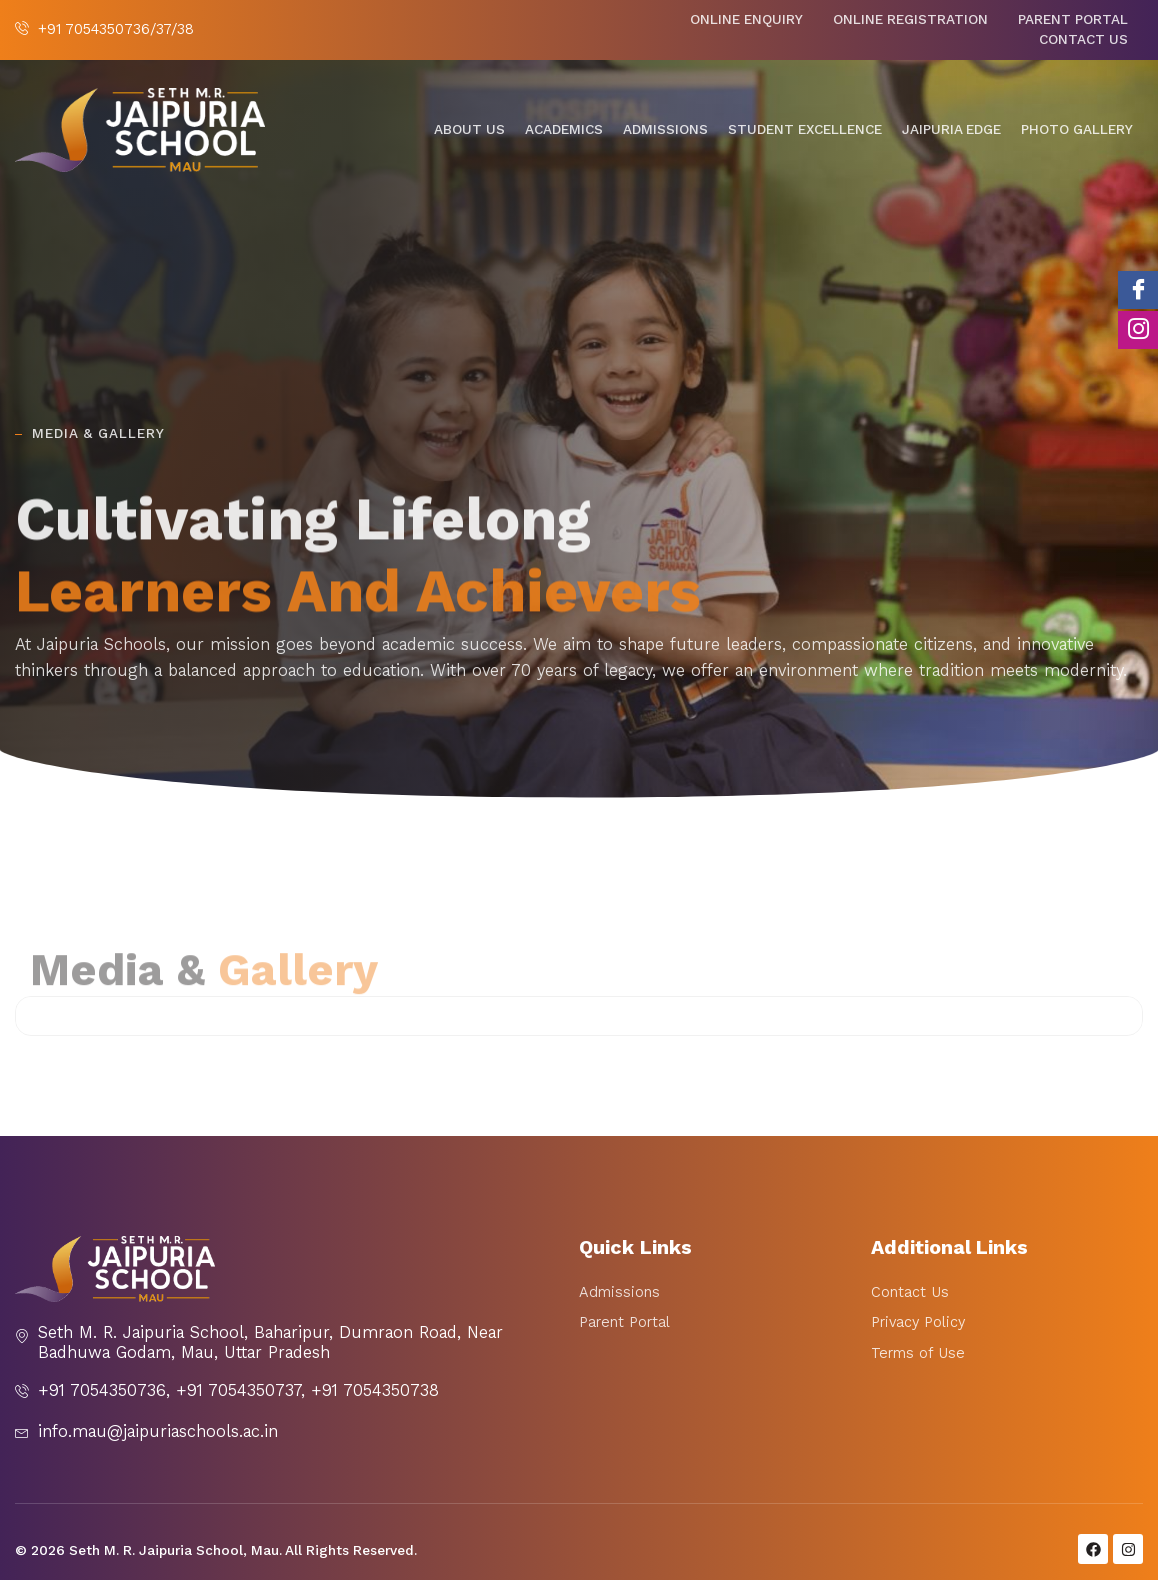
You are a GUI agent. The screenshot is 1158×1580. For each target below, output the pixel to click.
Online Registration (910, 19)
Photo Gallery (1077, 129)
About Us (469, 129)
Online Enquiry (746, 19)
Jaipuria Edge (951, 129)
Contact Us (1083, 39)
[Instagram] (1138, 330)
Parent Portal (1073, 19)
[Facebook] (1138, 290)
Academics (564, 129)
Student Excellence (805, 129)
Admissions (665, 129)
